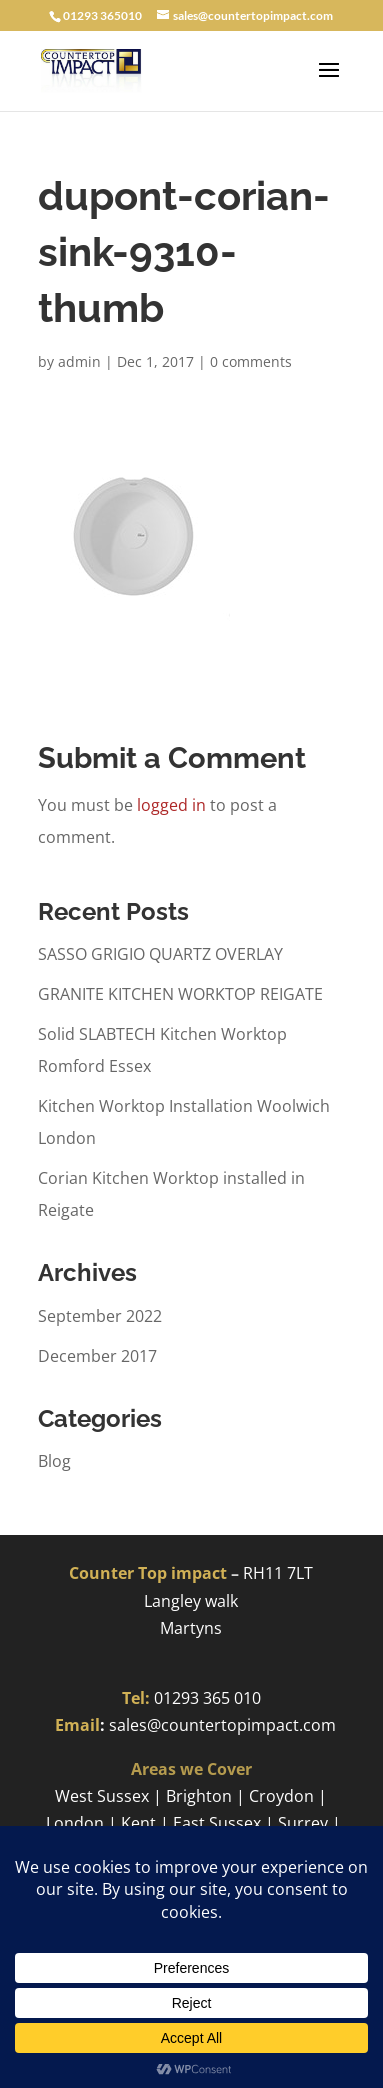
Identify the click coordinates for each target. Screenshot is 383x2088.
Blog (54, 1461)
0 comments (251, 361)
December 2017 (97, 1356)
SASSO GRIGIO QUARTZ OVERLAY (160, 954)
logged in (171, 805)
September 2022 (100, 1316)
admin (79, 361)
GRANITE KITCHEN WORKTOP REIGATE (180, 994)
